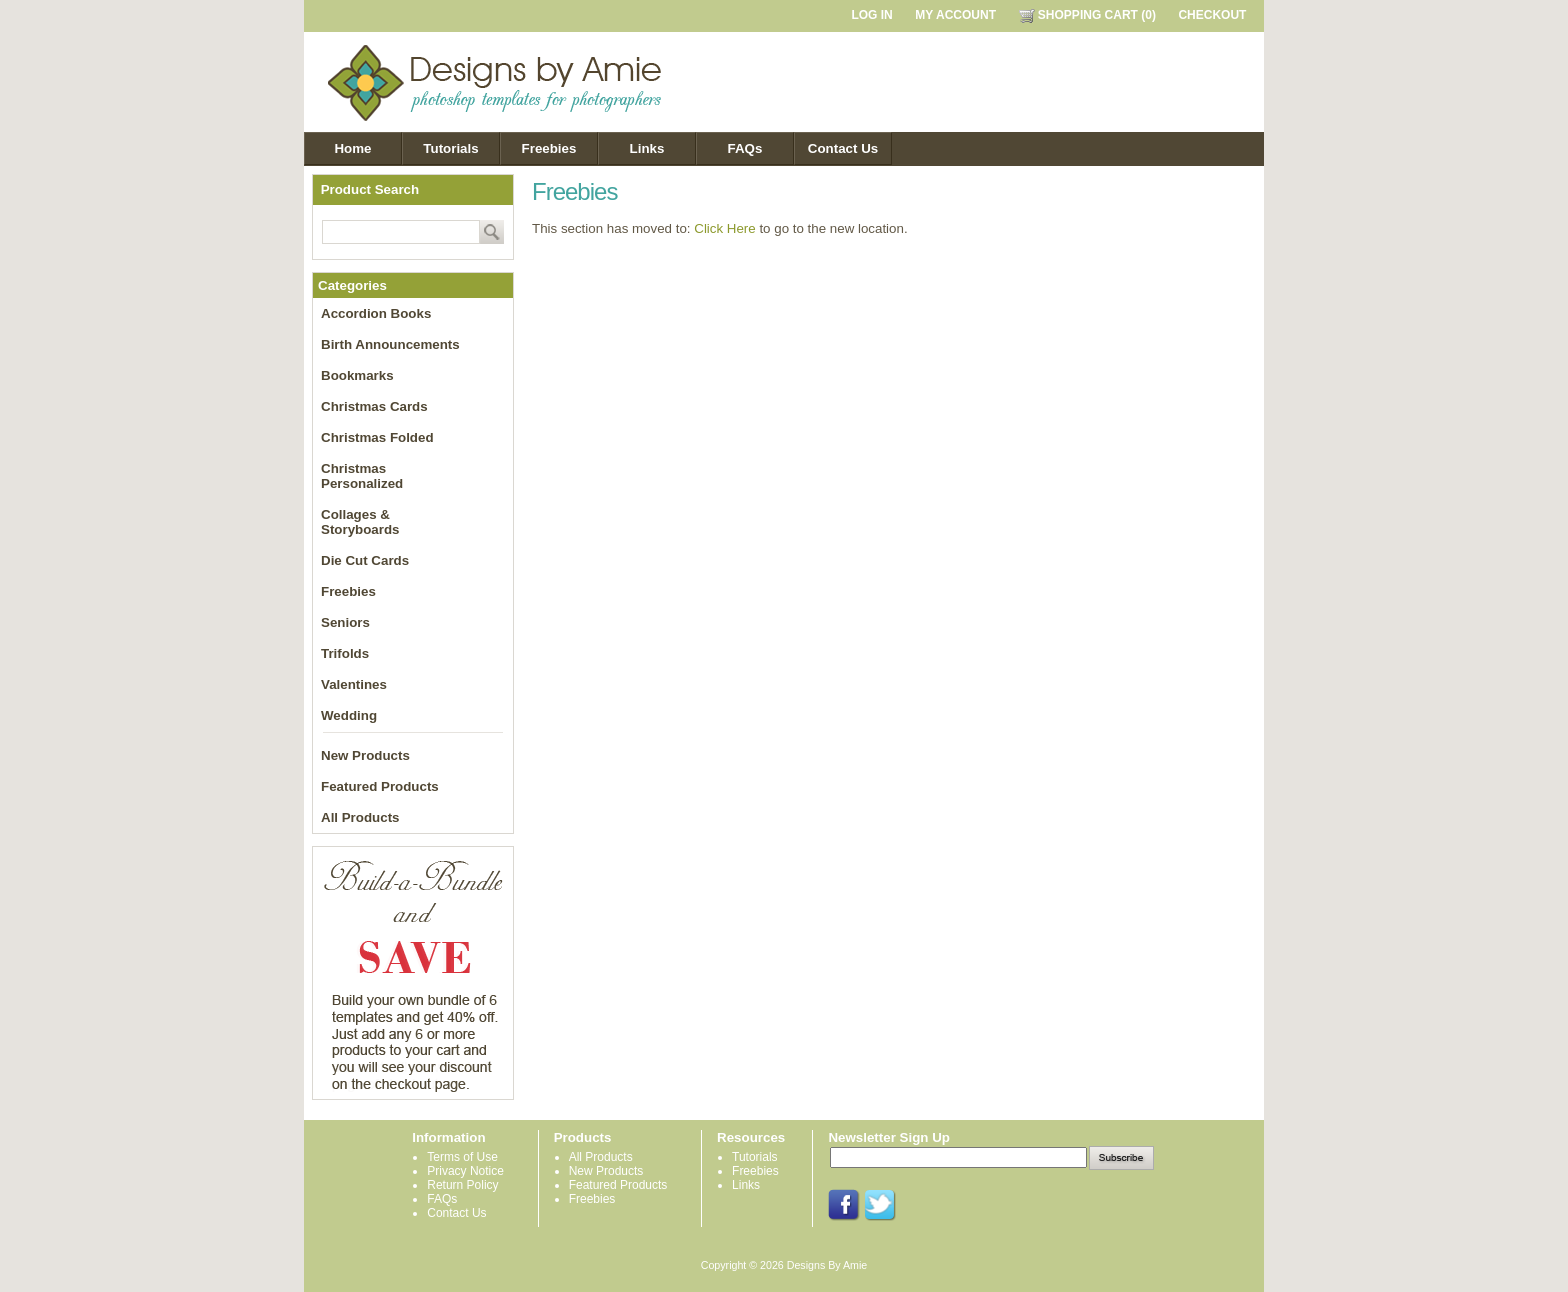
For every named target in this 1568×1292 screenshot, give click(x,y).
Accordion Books (376, 313)
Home (352, 148)
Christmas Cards (374, 406)
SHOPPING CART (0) (1087, 15)
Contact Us (843, 148)
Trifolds (345, 653)
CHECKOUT (1212, 15)
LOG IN (871, 15)
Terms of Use (462, 1157)
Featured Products (380, 786)
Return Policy (462, 1185)
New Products (365, 755)
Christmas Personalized (362, 476)
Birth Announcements (390, 344)
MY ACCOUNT (955, 15)
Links (647, 148)
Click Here (724, 228)
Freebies (549, 148)
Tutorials (450, 148)
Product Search (370, 189)
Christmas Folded (377, 437)
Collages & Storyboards (360, 522)
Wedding (349, 715)
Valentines (354, 684)
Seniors (345, 622)
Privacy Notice (465, 1171)
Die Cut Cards (365, 560)
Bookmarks (357, 375)
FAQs (745, 148)
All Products (360, 817)
